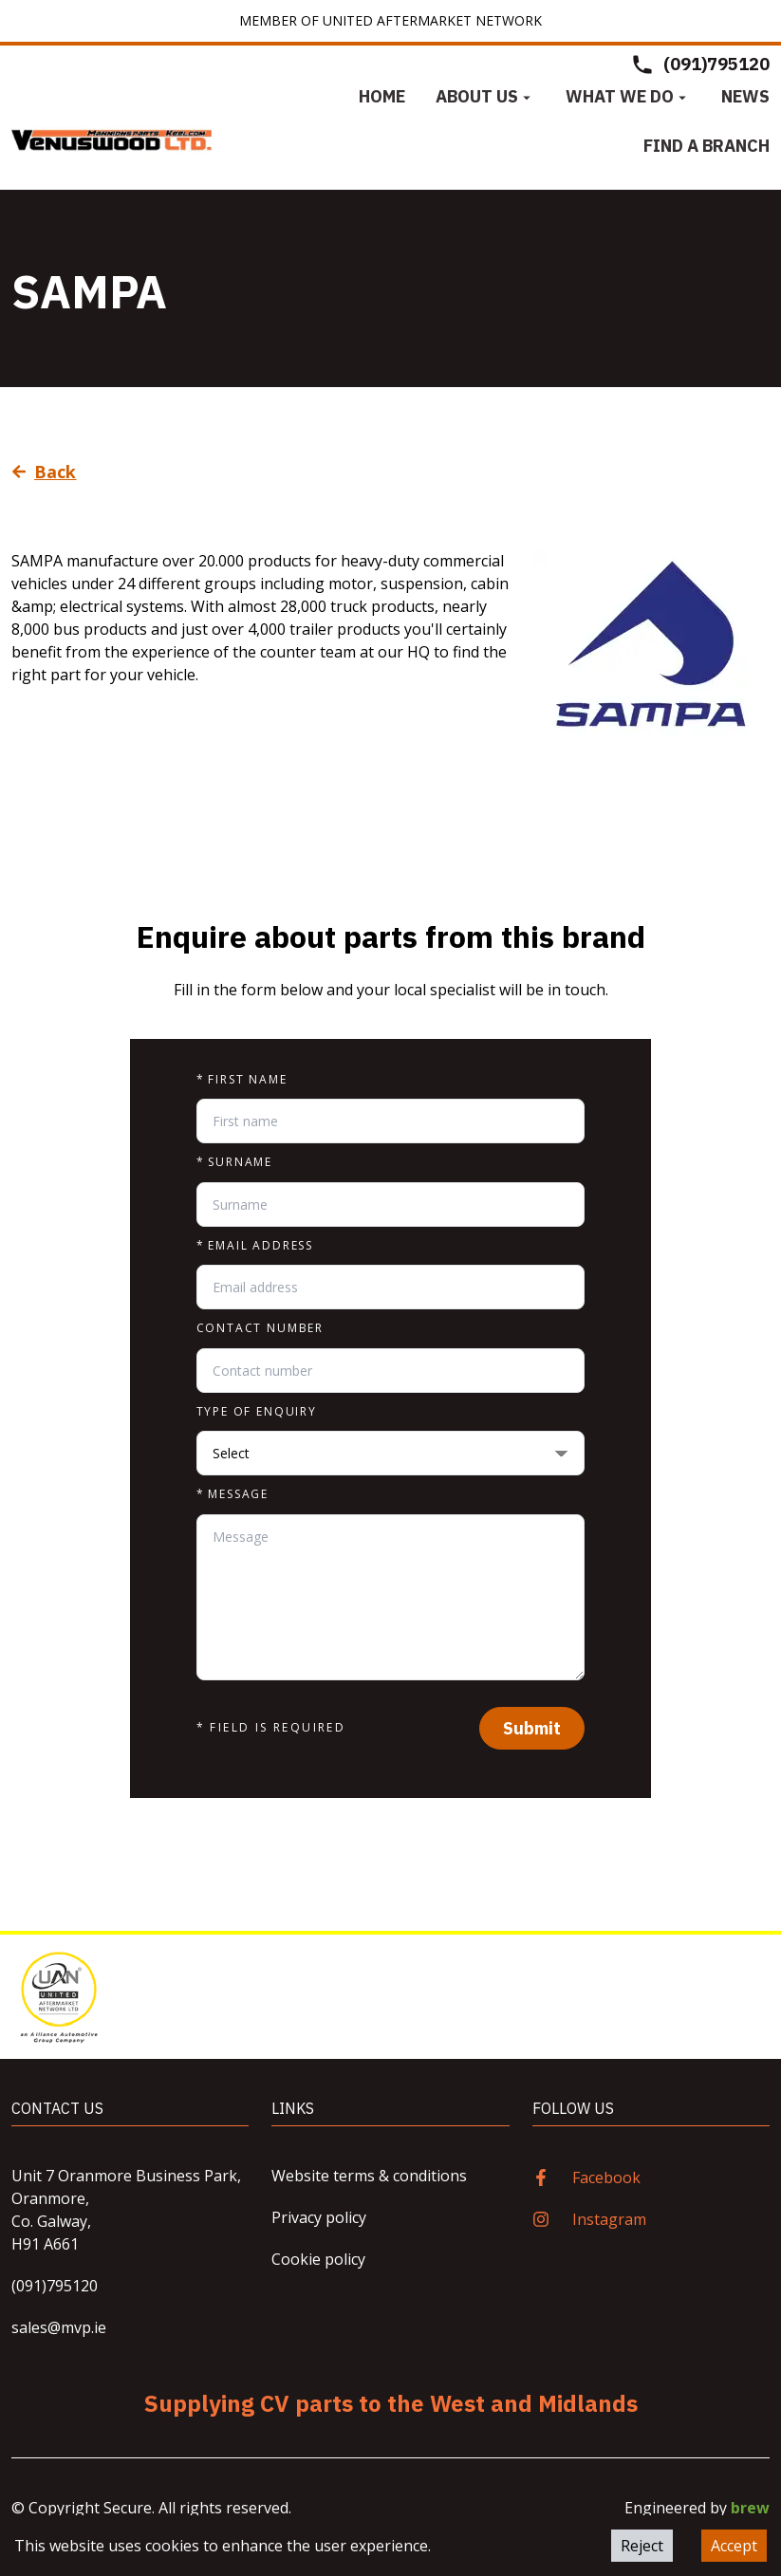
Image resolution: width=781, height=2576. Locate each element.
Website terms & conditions (369, 2175)
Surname (234, 1162)
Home (382, 96)
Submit (532, 1728)
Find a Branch (706, 146)
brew (750, 2507)
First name (242, 1079)
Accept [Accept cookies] (734, 2545)
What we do (628, 96)
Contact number (260, 1328)
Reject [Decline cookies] (642, 2545)
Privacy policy (318, 2217)
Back (44, 471)
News (745, 96)
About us (485, 96)
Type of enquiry (256, 1411)
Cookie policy (318, 2259)
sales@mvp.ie (58, 2327)
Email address (255, 1245)
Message (233, 1494)
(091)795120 (54, 2285)
